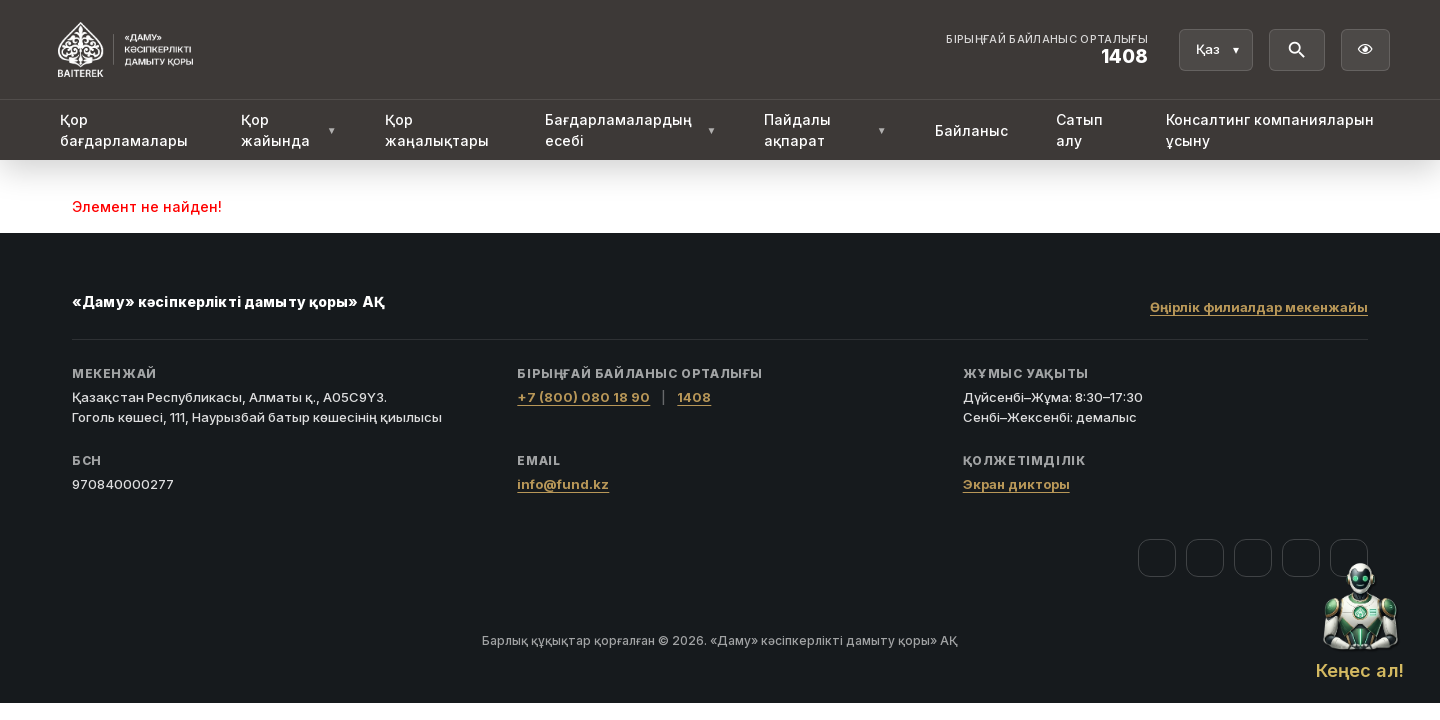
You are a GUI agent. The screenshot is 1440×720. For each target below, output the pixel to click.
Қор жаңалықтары (437, 130)
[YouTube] (1253, 558)
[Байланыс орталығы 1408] (1047, 50)
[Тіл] (1216, 50)
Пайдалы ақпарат (825, 130)
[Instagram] (1205, 558)
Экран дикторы (1016, 484)
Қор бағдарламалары (124, 130)
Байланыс (971, 130)
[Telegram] (1301, 558)
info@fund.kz (563, 484)
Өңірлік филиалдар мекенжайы (1259, 307)
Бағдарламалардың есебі (631, 130)
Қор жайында (289, 130)
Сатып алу (1079, 130)
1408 (694, 397)
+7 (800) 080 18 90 (583, 397)
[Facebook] (1157, 558)
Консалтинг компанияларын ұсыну (1270, 130)
